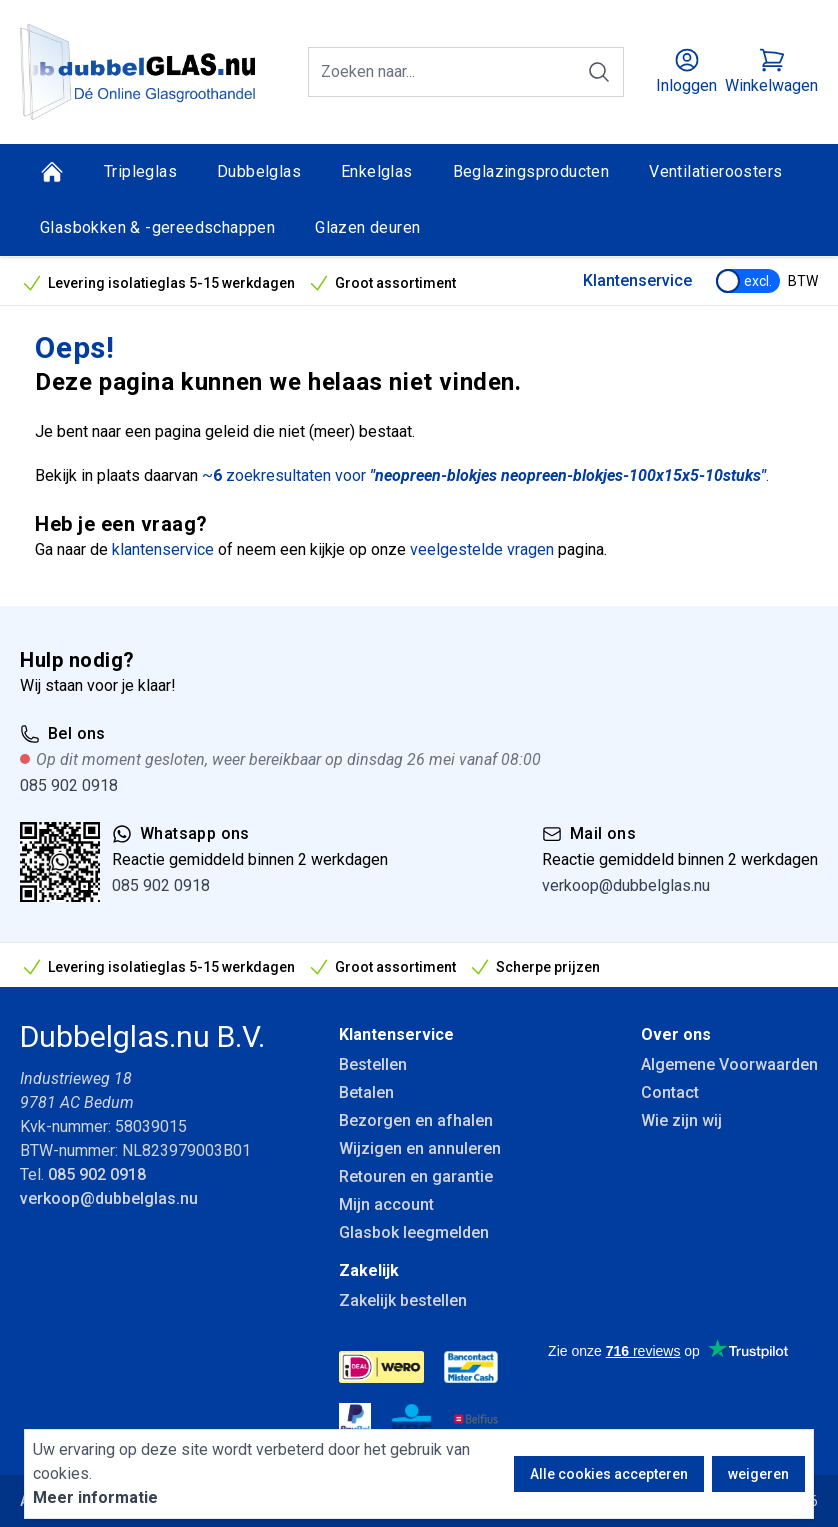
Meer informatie (95, 1497)
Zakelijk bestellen (403, 1300)
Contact (670, 1092)
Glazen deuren (367, 227)
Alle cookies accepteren (609, 1474)
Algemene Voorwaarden (729, 1064)
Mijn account (386, 1204)
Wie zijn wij (681, 1120)
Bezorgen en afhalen (416, 1120)
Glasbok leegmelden (414, 1232)
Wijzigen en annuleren (420, 1148)
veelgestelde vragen (482, 549)
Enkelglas (377, 171)
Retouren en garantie (416, 1176)
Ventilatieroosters (715, 171)
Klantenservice (637, 280)
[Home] (52, 172)
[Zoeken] (599, 72)
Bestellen (373, 1064)
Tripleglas (140, 171)
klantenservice (163, 549)
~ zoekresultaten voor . (485, 475)
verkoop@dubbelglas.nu (626, 885)
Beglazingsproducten (531, 171)
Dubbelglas (259, 171)
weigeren (758, 1474)
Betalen (366, 1092)
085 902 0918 (69, 785)
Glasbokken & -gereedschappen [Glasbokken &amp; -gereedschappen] (157, 227)
